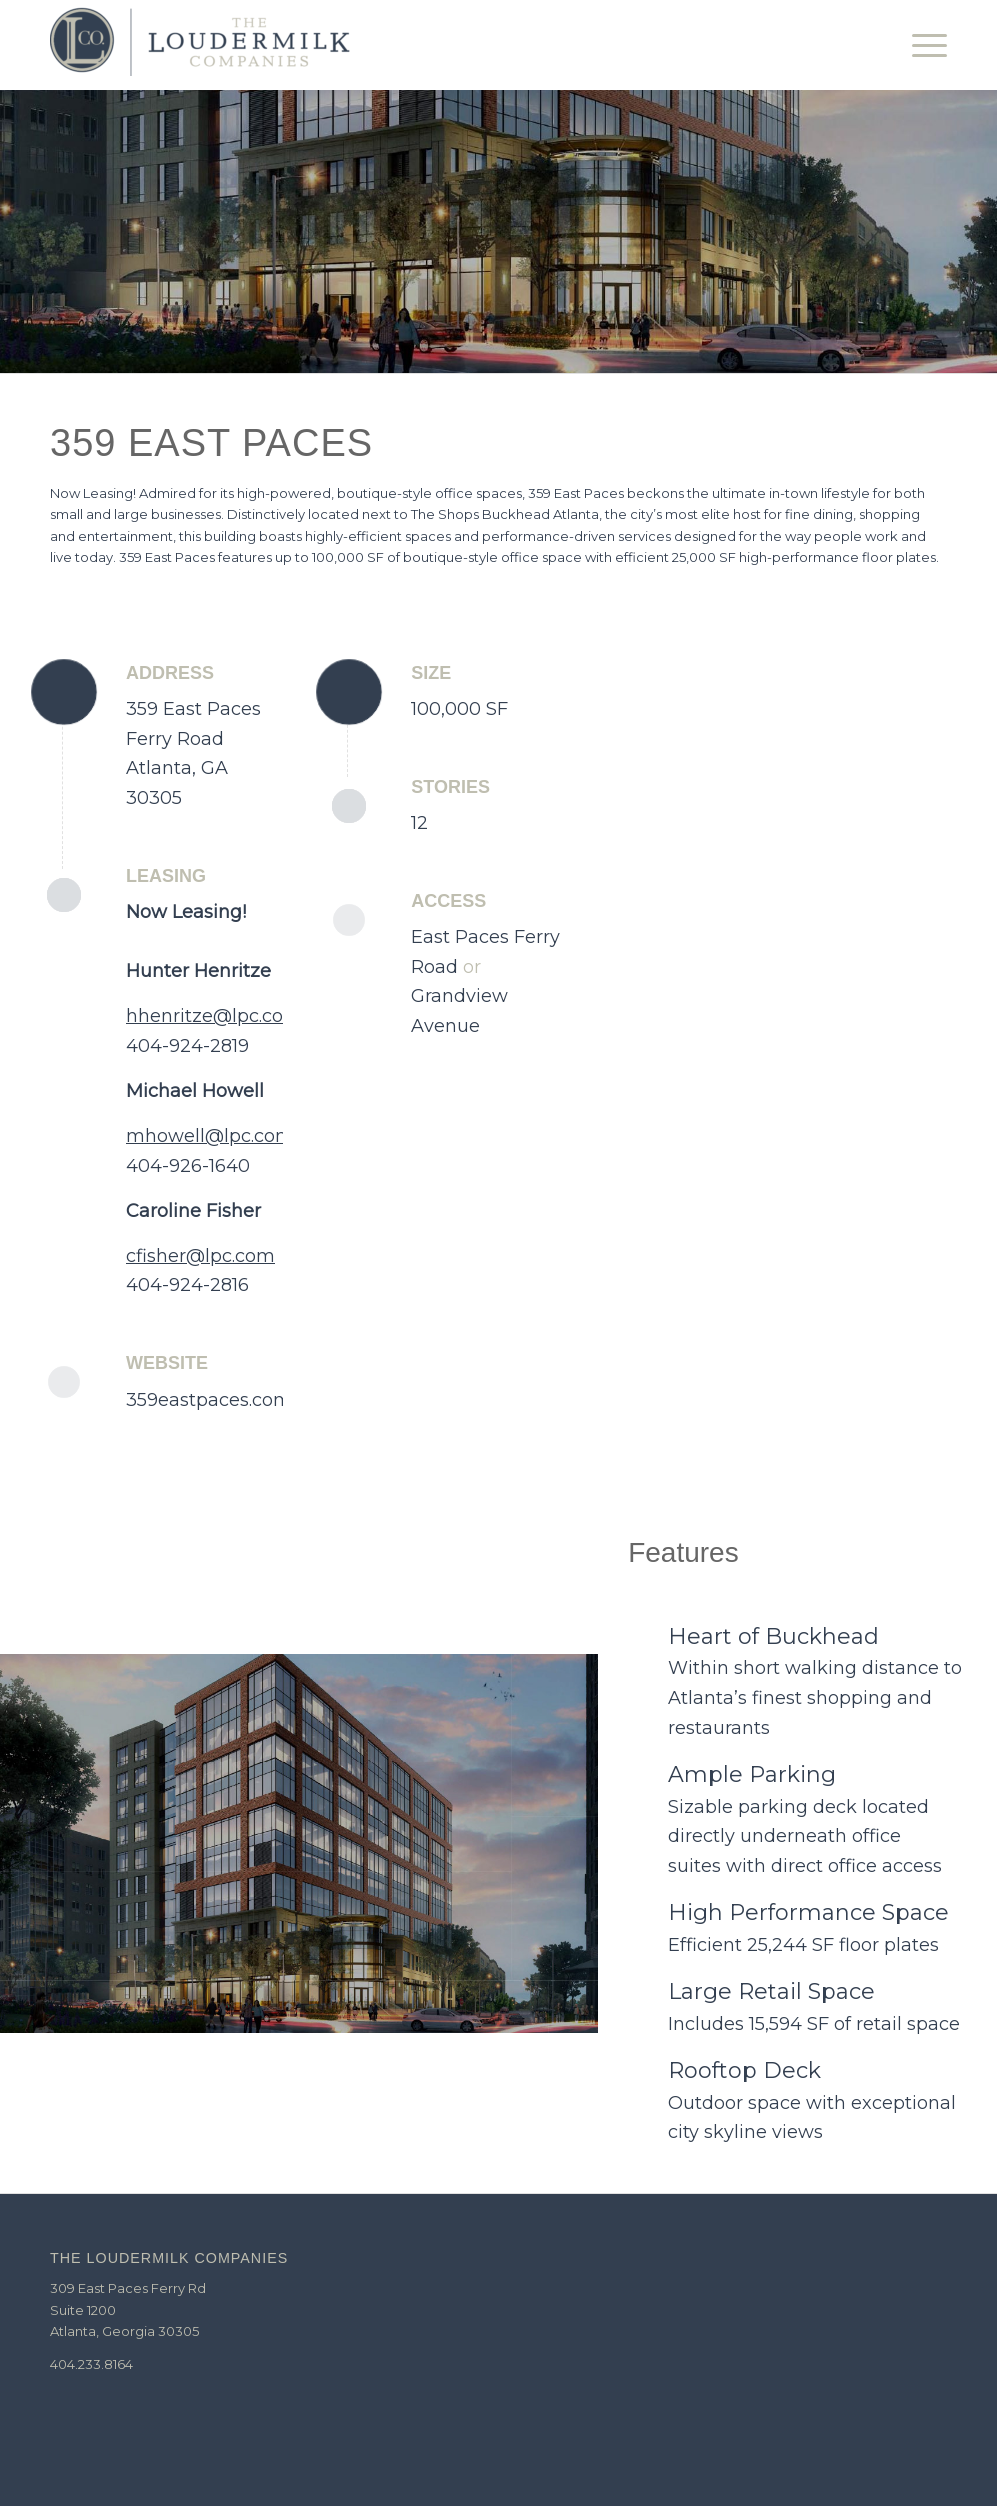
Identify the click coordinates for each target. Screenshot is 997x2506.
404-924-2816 (187, 1285)
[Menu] (923, 45)
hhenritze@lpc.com (214, 1016)
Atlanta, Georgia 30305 (124, 2331)
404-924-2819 (187, 1046)
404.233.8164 (91, 2364)
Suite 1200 (83, 2310)
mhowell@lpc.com (210, 1136)
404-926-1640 (188, 1166)
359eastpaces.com (209, 1400)
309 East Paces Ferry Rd (128, 2288)
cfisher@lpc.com (200, 1256)
